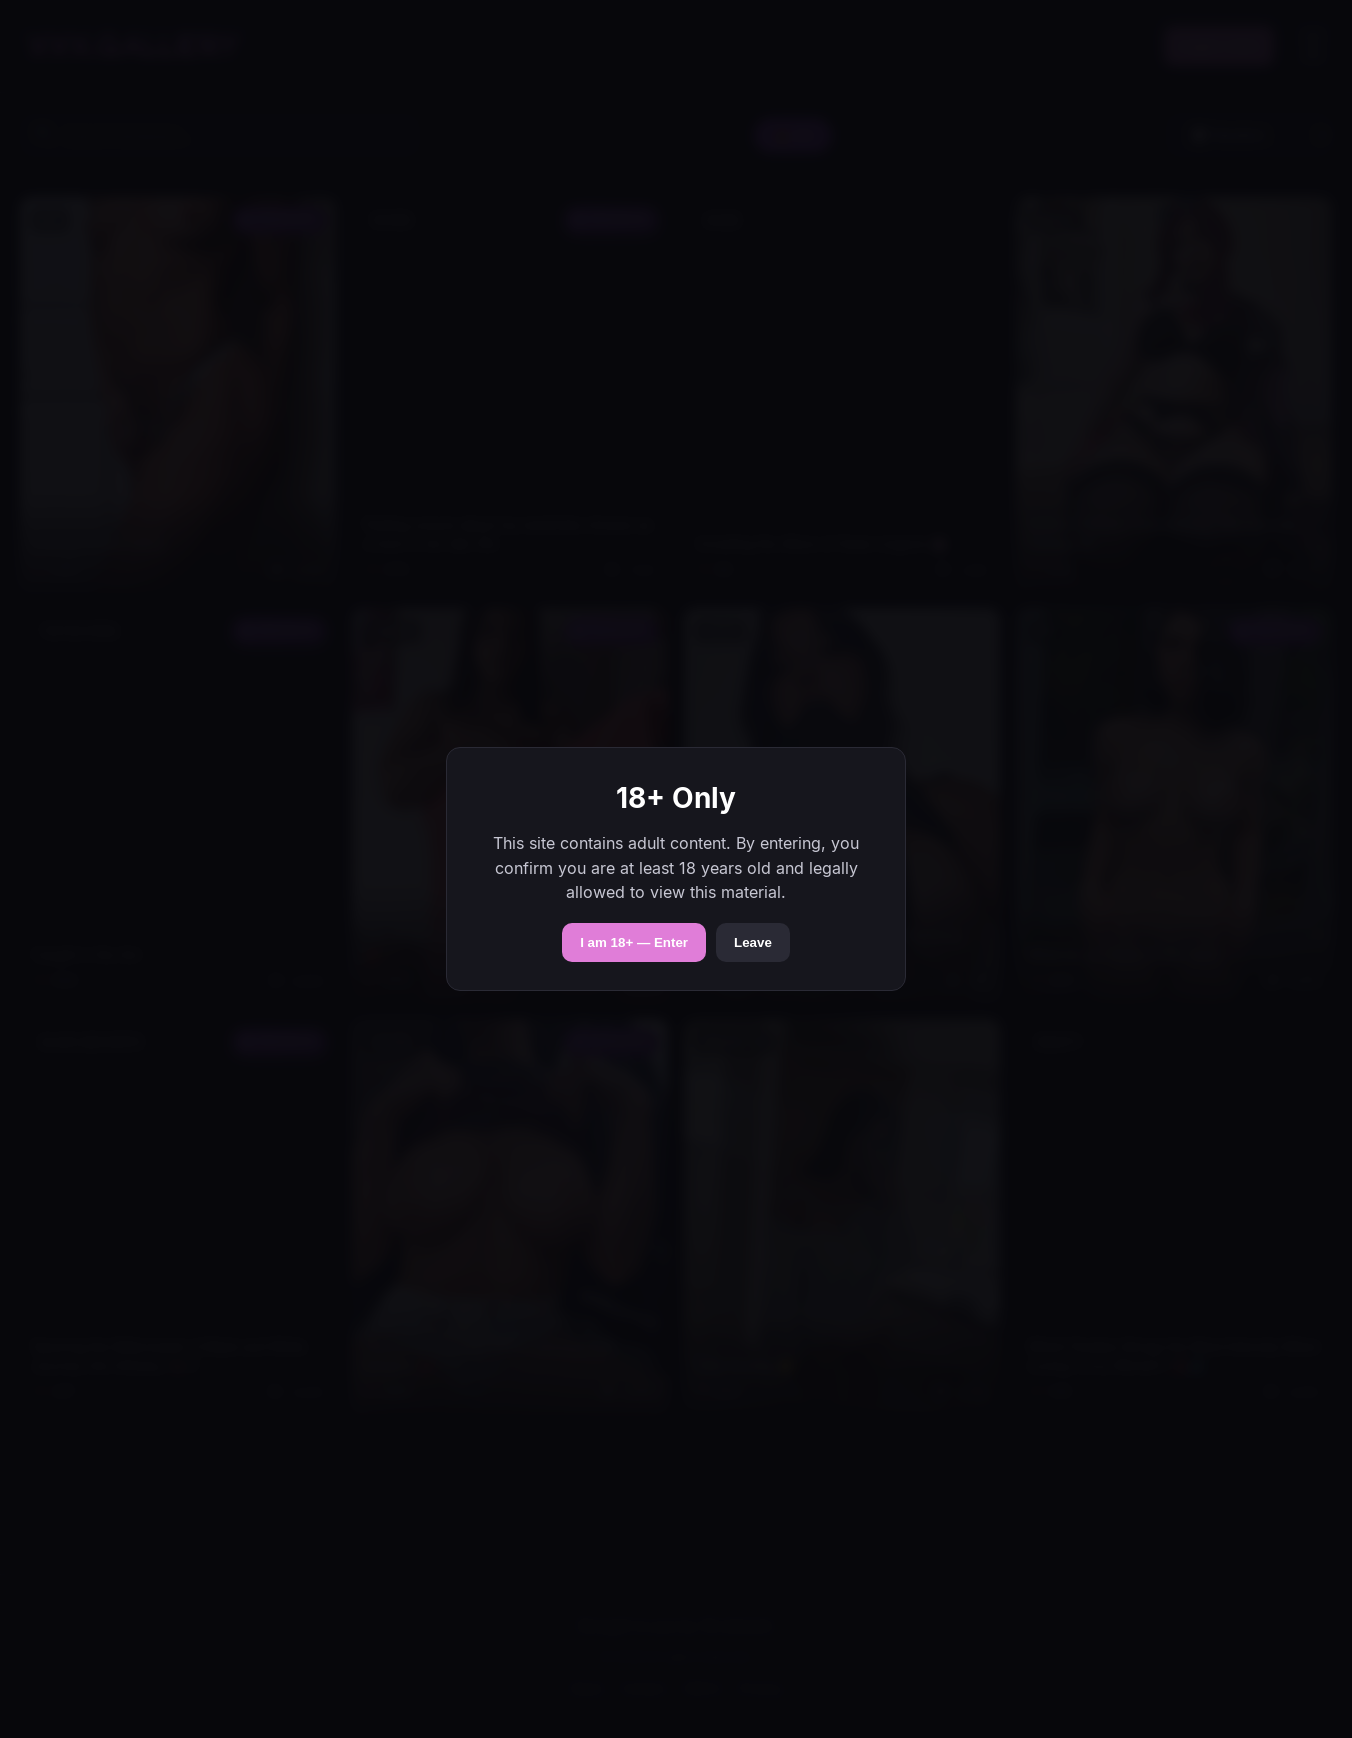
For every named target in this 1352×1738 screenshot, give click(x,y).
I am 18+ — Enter (634, 942)
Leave (753, 942)
